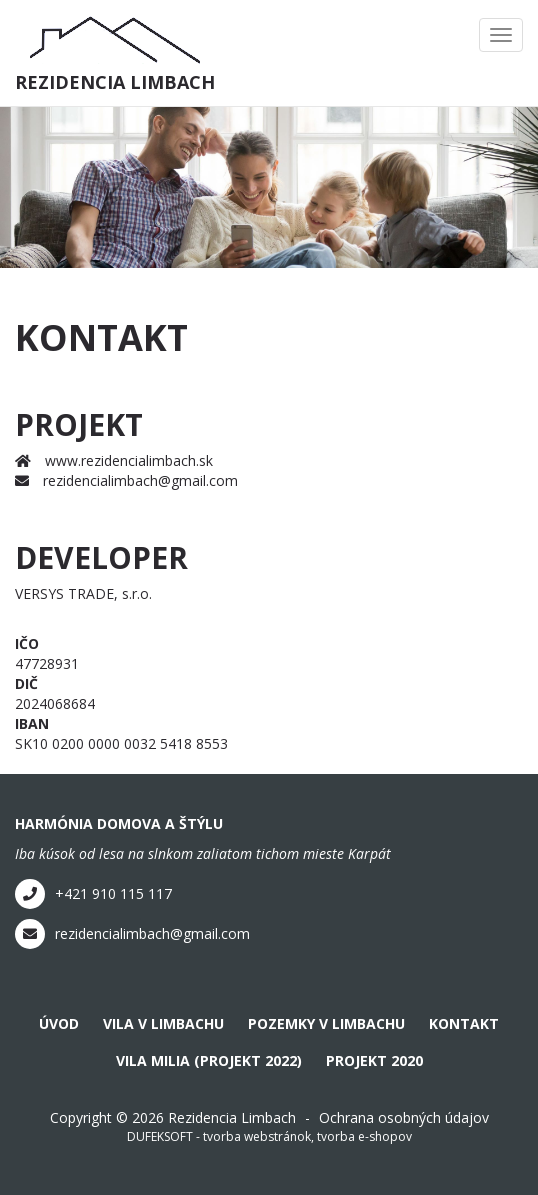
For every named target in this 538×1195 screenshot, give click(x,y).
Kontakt (464, 1023)
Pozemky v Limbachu (326, 1023)
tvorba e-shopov (364, 1136)
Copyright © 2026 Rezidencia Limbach (173, 1117)
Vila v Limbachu (163, 1023)
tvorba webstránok (257, 1136)
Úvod (59, 1023)
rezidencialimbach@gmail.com (126, 480)
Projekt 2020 (374, 1060)
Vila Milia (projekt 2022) (209, 1060)
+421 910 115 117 (93, 894)
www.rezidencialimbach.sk (114, 460)
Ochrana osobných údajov (404, 1117)
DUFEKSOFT (160, 1136)
